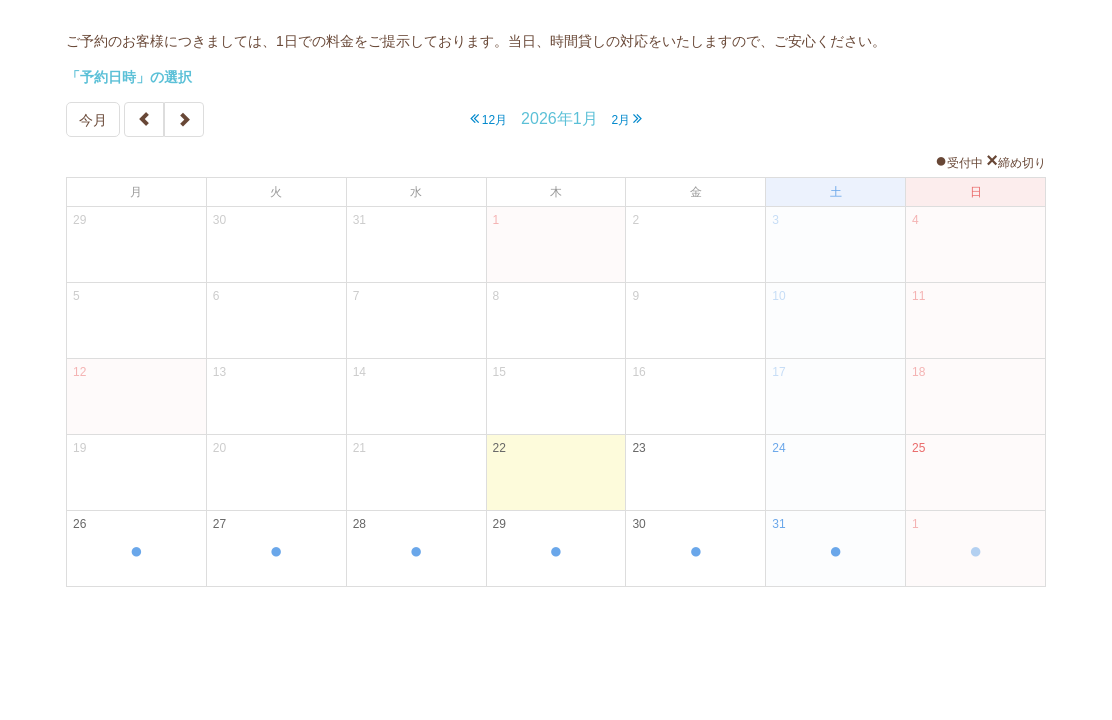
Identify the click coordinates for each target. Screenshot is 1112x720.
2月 (626, 118)
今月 (93, 120)
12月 (489, 118)
